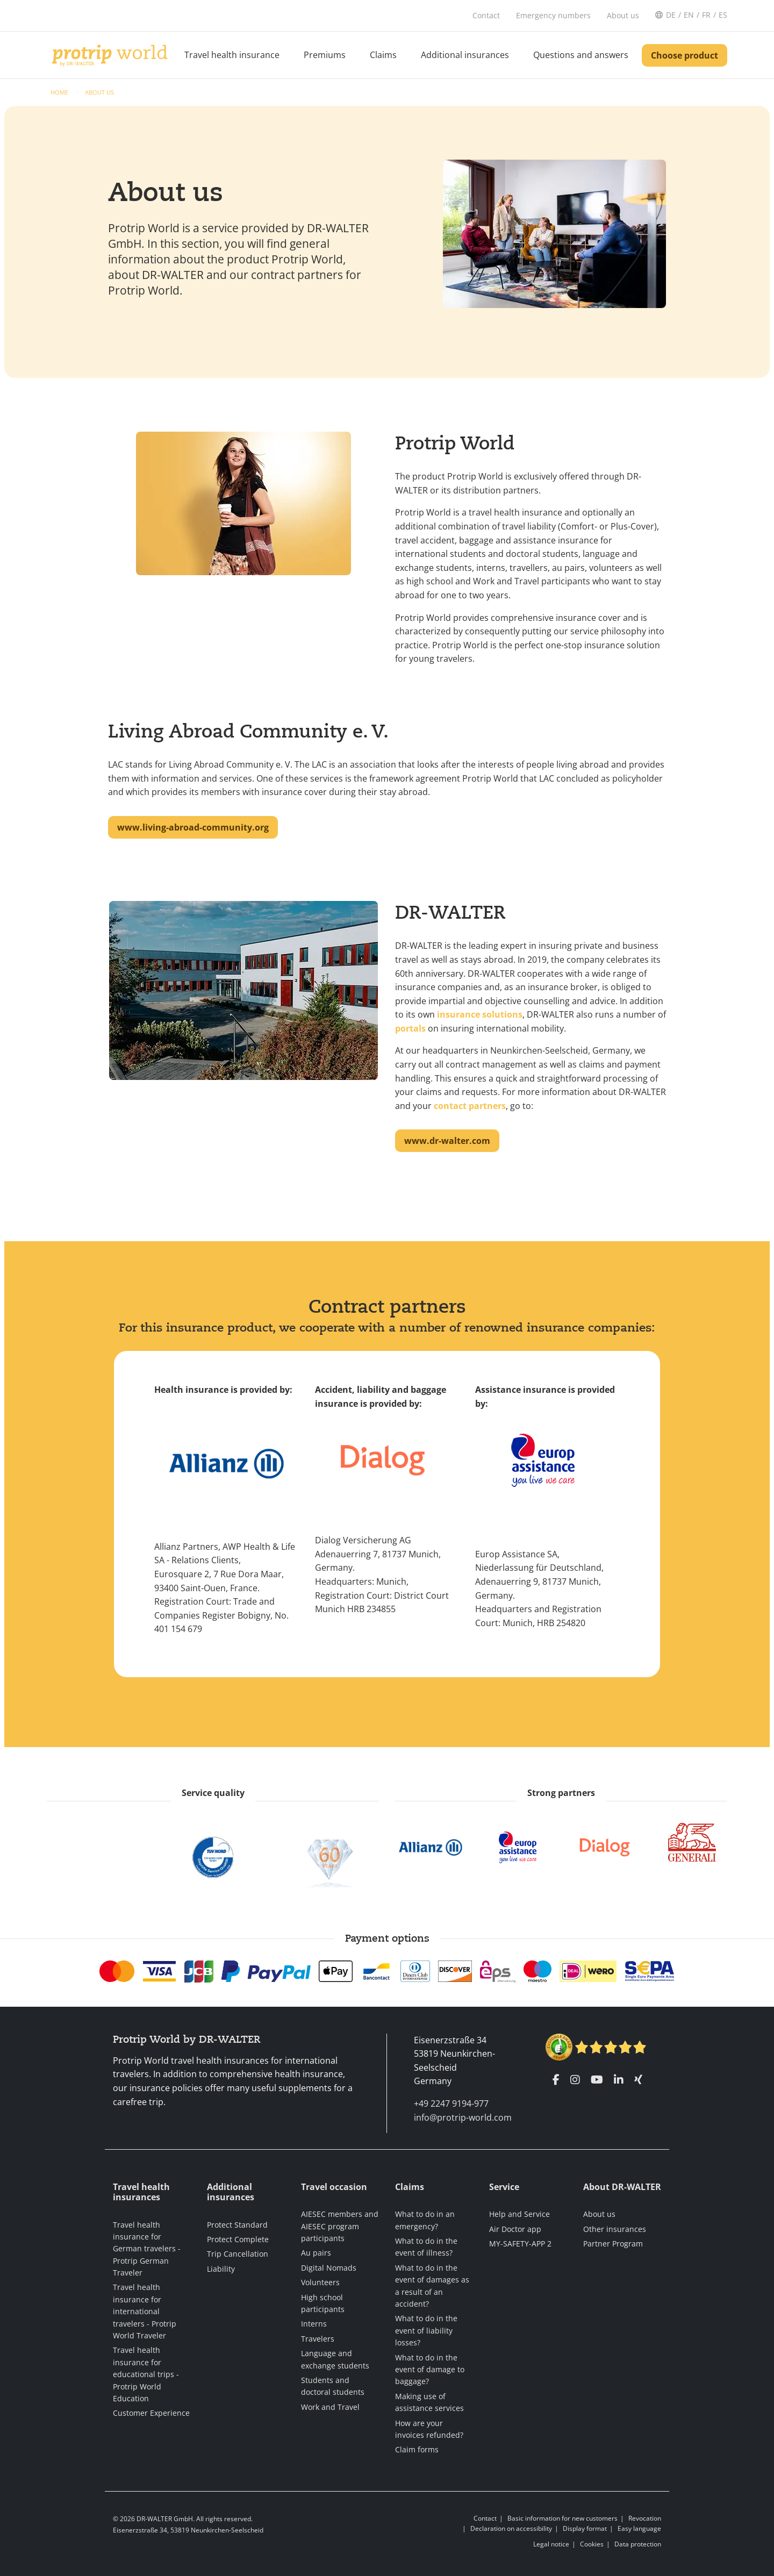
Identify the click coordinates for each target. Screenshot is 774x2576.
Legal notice (551, 2544)
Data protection (637, 2544)
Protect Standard (237, 2225)
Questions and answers (580, 55)
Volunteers (320, 2282)
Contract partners (387, 1306)
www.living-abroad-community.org (193, 827)
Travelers (317, 2339)
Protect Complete (238, 2239)
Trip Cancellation (237, 2254)
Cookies (592, 2544)
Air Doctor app (515, 2229)
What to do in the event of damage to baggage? (429, 2369)
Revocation (644, 2518)
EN (689, 15)
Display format (585, 2528)
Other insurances (614, 2229)
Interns (314, 2324)
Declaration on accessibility (511, 2528)
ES (723, 15)
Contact (485, 2518)
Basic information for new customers (562, 2518)
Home (60, 92)
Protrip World (454, 443)
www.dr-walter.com (447, 1141)
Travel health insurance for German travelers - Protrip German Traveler (147, 2249)
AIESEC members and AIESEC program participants (339, 2226)
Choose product (684, 55)
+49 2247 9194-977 (451, 2103)
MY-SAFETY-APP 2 (520, 2243)
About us (99, 92)
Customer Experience (151, 2413)
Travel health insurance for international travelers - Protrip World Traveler (144, 2311)
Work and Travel (330, 2407)
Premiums (325, 55)
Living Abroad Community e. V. (248, 731)
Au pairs (316, 2253)
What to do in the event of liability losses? (426, 2330)
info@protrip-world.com (463, 2117)
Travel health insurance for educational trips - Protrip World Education (146, 2374)
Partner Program (613, 2243)
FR (706, 15)
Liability (221, 2269)
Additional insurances (465, 55)
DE (671, 15)
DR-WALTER (450, 912)
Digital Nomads (328, 2268)
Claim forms (417, 2449)
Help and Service (519, 2214)
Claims (383, 55)
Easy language (639, 2528)
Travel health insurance (232, 55)
